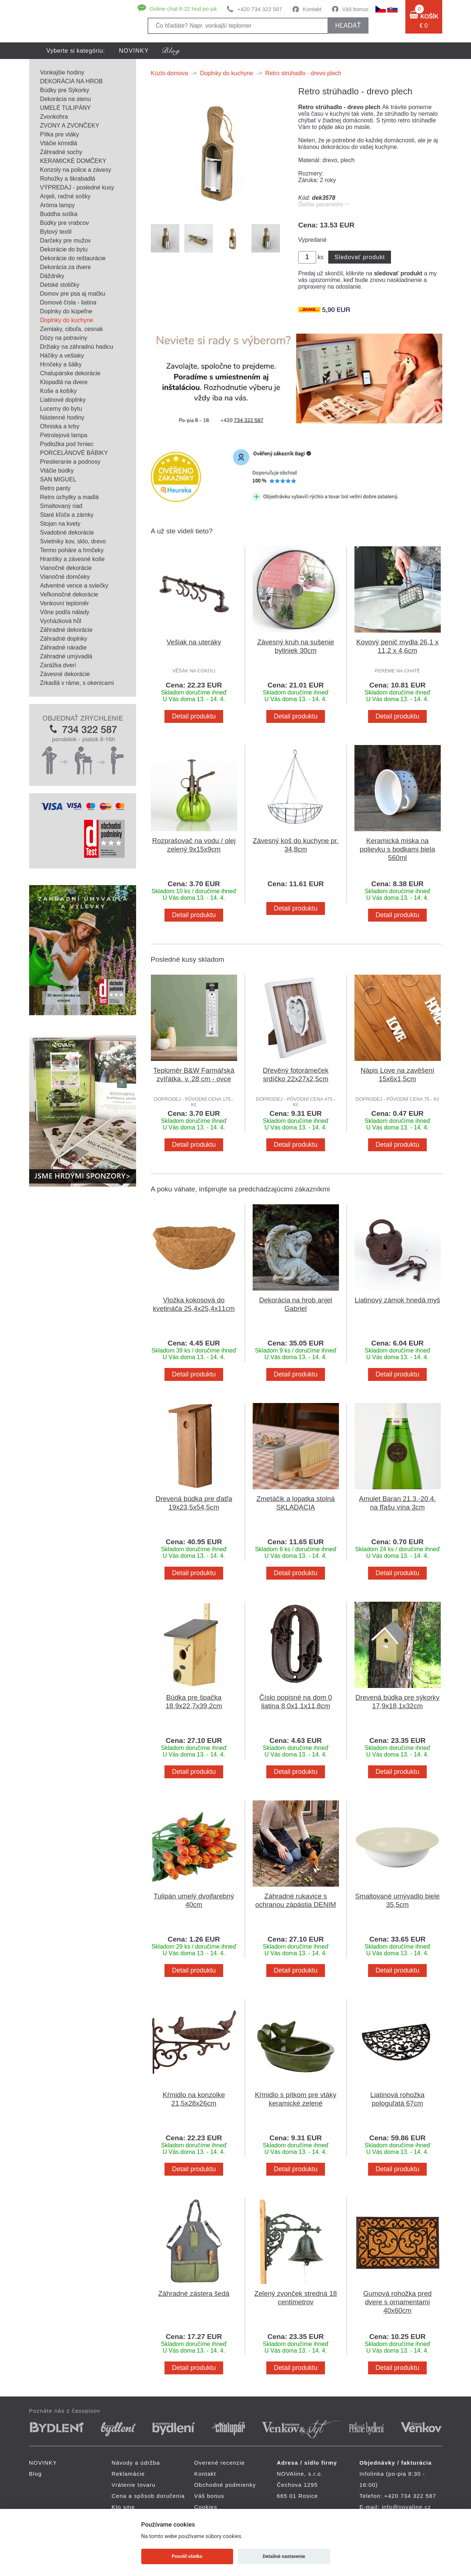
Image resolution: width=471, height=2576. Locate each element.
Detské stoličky (60, 285)
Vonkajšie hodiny (62, 72)
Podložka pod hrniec (67, 444)
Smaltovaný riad (61, 506)
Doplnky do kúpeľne (66, 311)
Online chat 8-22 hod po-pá (183, 9)
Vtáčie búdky (57, 470)
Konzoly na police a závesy (75, 170)
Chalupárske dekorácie (70, 373)
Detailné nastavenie (284, 2556)
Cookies (206, 2507)
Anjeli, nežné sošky (65, 196)
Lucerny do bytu (61, 408)
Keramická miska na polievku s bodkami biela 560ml (397, 849)
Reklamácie (128, 2474)
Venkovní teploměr (64, 603)
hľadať (348, 25)
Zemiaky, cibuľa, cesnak (71, 329)
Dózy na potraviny (63, 338)
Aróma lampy (57, 205)
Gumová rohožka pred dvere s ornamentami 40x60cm (397, 2302)
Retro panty (55, 488)
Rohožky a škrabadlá (67, 178)
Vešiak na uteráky (193, 642)
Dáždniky (52, 276)
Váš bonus (355, 9)
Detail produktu (193, 716)
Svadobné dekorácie (67, 532)
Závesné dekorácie (65, 674)
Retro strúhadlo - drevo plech (303, 73)
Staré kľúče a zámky (67, 515)
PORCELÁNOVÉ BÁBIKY (74, 453)
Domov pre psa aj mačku (72, 293)
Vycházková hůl (60, 621)
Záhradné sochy (61, 152)
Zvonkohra (54, 117)
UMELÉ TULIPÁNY (65, 108)
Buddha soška (58, 214)
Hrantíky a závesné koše (72, 559)
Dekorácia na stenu (65, 99)
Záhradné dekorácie (66, 630)
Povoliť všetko (187, 2556)
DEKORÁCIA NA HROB (71, 81)
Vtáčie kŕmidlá (58, 143)
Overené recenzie (219, 2463)
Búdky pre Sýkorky (64, 90)
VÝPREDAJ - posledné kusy (77, 187)
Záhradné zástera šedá (193, 2293)
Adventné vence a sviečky (74, 585)
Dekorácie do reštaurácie (73, 258)
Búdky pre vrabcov (64, 223)
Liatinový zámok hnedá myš (397, 1300)
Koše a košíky (58, 391)
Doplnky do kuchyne (66, 320)
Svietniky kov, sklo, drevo (73, 541)
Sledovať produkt (360, 257)
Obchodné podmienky (225, 2485)
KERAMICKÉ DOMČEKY (73, 161)
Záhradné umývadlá (66, 656)
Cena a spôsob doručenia (148, 2496)
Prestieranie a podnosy (70, 462)
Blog (35, 2474)
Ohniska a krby (60, 426)
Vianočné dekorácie (66, 568)
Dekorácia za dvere (65, 267)
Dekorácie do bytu (64, 249)
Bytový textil (56, 232)
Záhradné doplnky (63, 639)
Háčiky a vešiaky (62, 355)
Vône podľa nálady (65, 612)
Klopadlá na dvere (64, 382)
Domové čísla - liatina (68, 302)
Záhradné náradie (63, 647)
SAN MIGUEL (58, 479)
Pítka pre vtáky (59, 134)
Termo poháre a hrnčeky (72, 550)
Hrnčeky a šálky (61, 364)
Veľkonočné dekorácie (69, 594)
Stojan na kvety (60, 524)
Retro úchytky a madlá (69, 497)
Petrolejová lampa (63, 435)
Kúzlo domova (169, 73)
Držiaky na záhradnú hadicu (76, 347)
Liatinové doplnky (63, 400)
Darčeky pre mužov (65, 240)
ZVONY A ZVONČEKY (70, 125)
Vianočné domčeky (65, 577)
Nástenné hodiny (62, 417)
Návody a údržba (136, 2463)
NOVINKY (134, 51)
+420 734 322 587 (259, 9)
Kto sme (123, 2507)
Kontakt (312, 9)
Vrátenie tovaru (134, 2485)
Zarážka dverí (58, 665)
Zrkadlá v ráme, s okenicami (77, 683)
